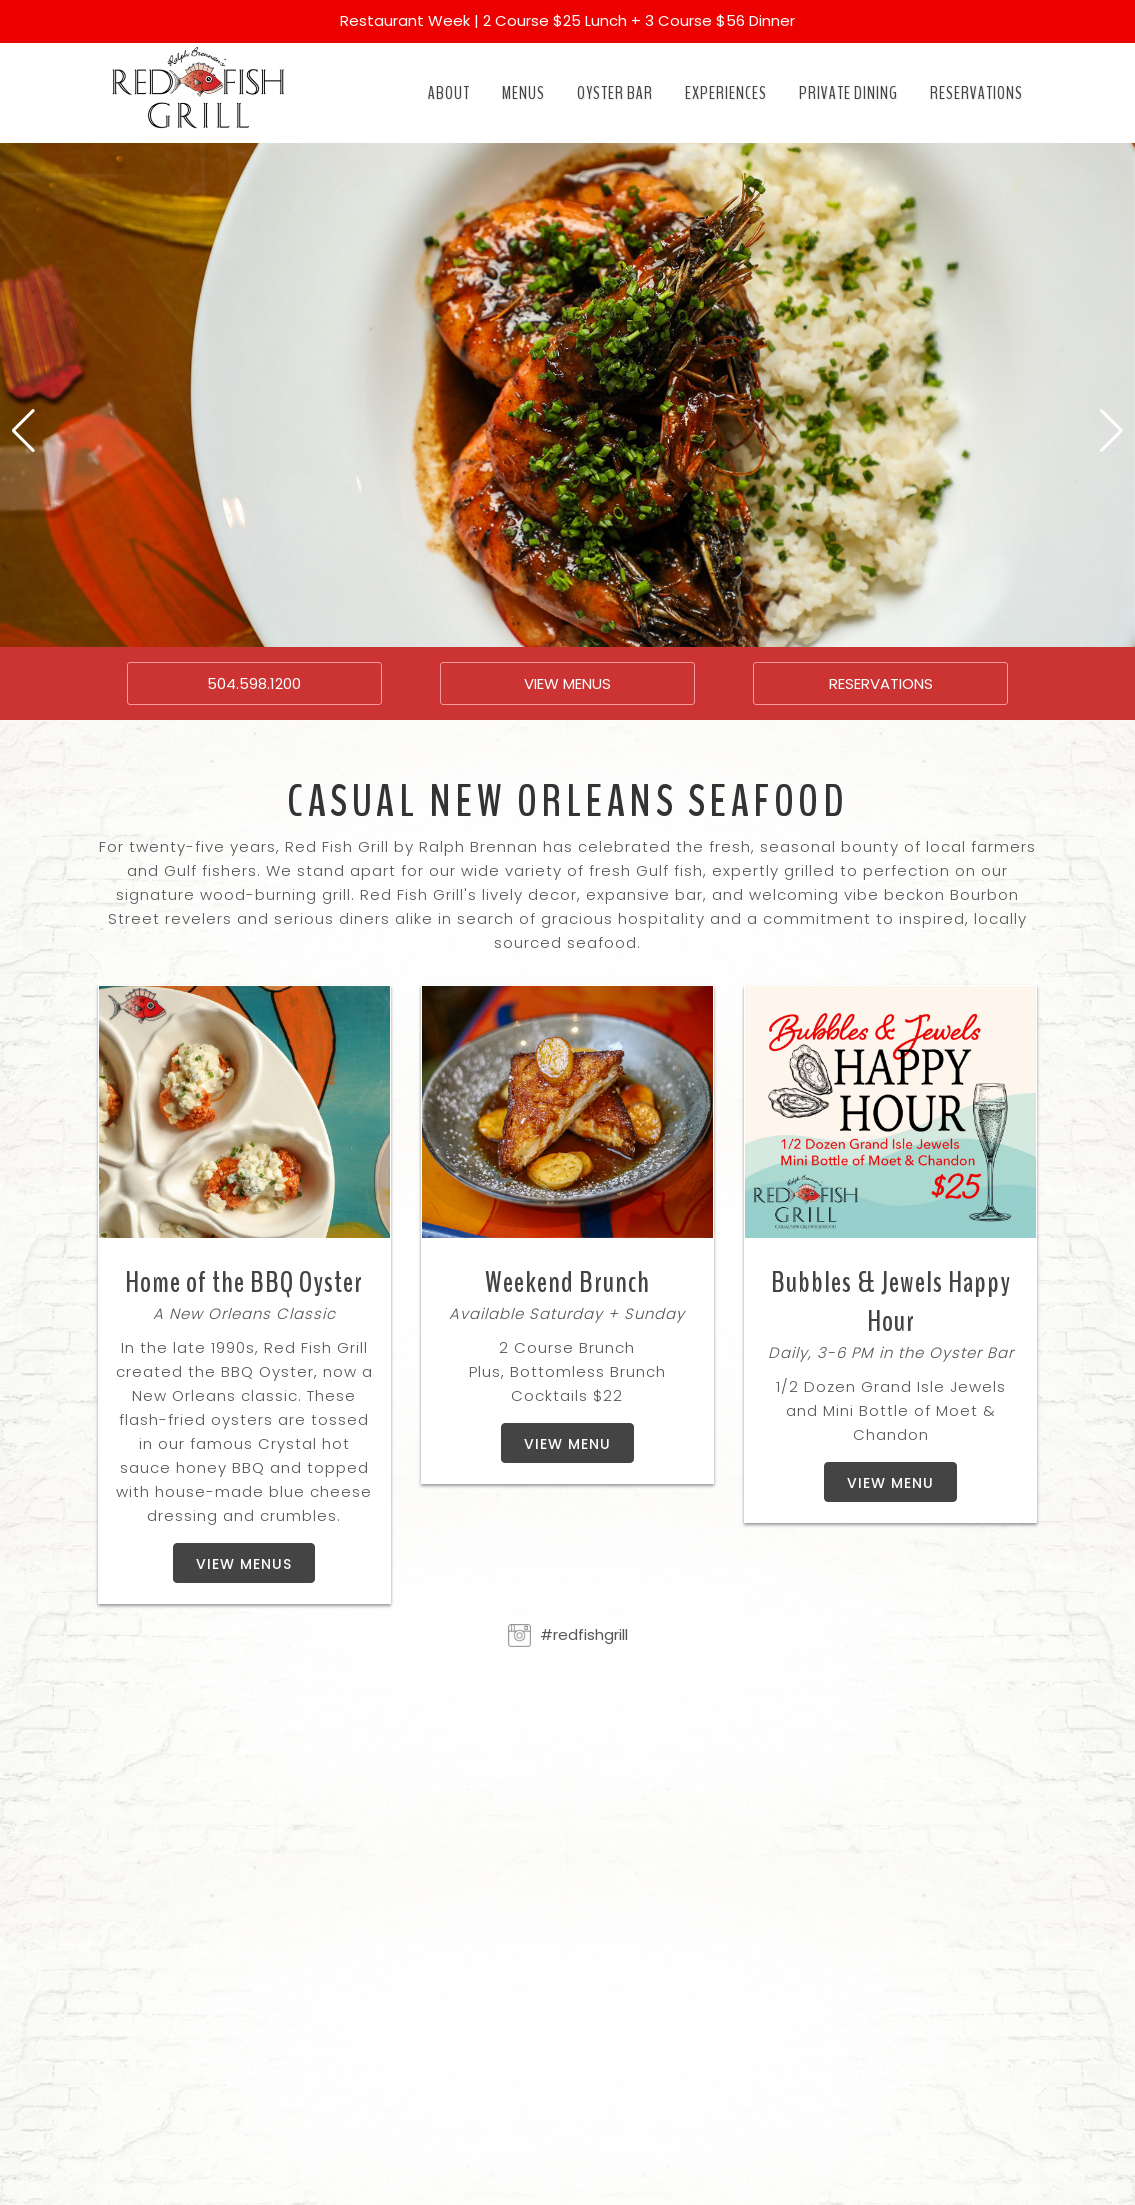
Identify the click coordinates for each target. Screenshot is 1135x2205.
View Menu (567, 1444)
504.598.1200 (254, 683)
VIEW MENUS (567, 683)
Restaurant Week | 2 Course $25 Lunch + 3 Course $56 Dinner (567, 20)
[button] (23, 431)
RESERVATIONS (881, 683)
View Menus (244, 1564)
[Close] (1107, 12)
